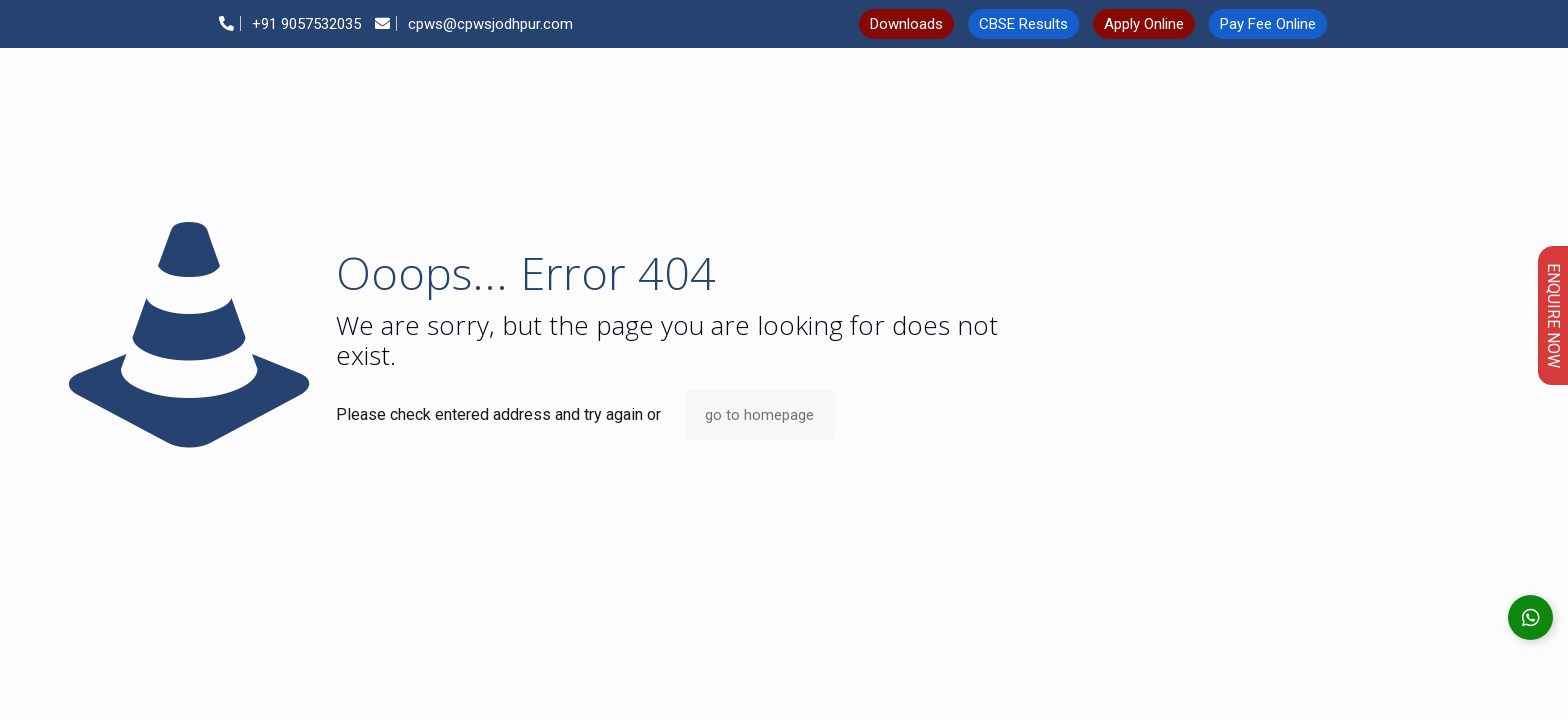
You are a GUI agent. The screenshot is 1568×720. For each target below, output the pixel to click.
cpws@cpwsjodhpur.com (474, 24)
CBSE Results (1023, 24)
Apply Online (1144, 24)
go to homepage (759, 415)
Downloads (906, 24)
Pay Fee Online (1268, 24)
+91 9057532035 (290, 24)
